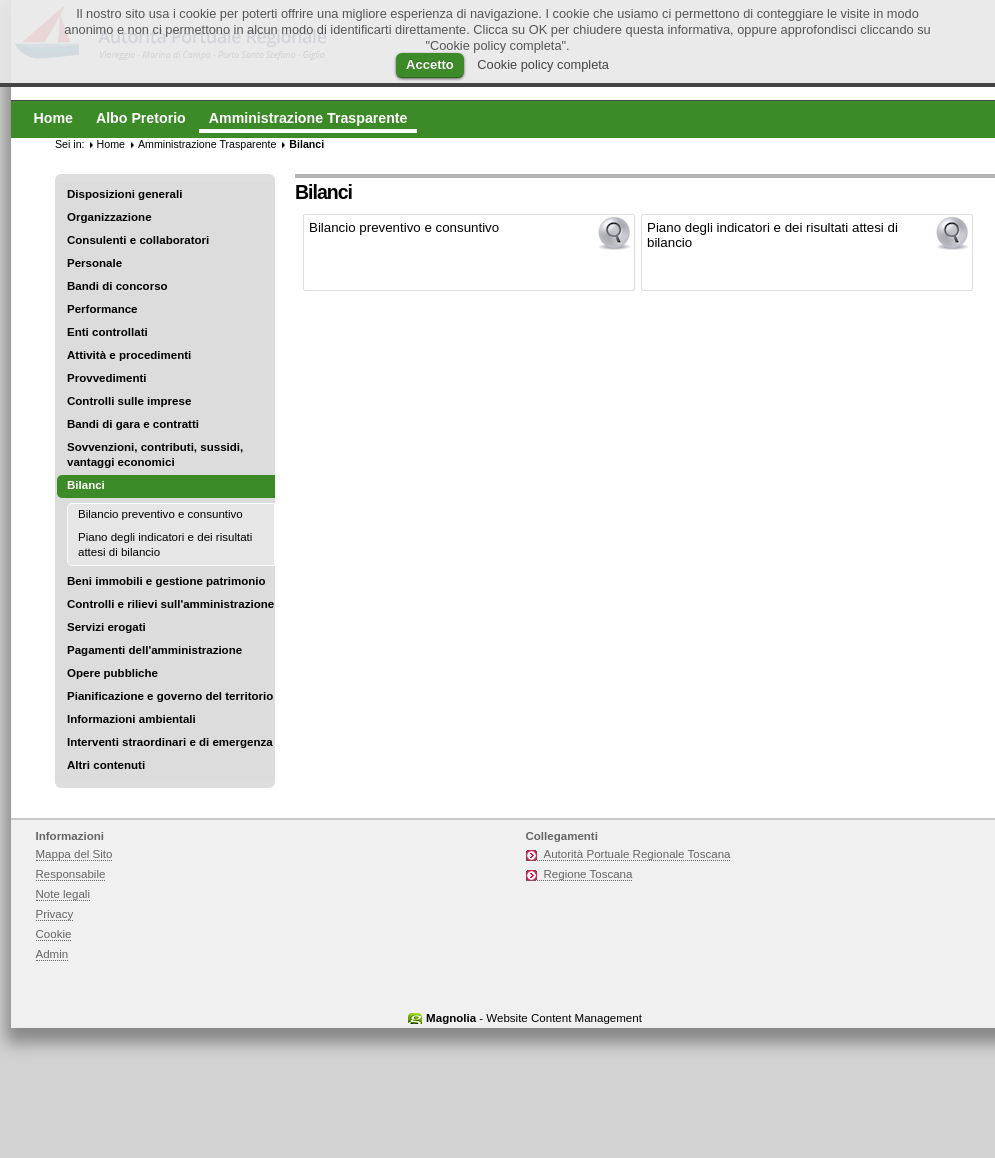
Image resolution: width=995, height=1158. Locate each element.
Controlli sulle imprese (129, 401)
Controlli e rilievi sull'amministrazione (170, 604)
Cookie (54, 934)
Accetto (430, 64)
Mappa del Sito (74, 854)
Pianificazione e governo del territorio (170, 696)
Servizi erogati (106, 627)
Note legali (63, 894)
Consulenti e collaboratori (138, 240)
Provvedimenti (106, 378)
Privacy (55, 914)
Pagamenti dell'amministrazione (154, 650)
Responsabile (71, 874)
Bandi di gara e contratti (133, 424)
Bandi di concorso (117, 286)
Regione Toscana (588, 874)
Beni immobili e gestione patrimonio (166, 581)
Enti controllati (107, 332)
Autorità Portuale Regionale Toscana (637, 854)
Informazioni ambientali (131, 719)
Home (111, 144)
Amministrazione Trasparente (207, 144)
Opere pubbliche (112, 673)
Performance (102, 309)
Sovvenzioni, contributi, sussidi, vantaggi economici (155, 454)
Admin (52, 954)
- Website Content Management (534, 1018)
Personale (94, 263)
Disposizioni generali (124, 194)
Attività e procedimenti (129, 355)
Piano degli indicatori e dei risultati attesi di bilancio (165, 544)
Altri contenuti (106, 765)
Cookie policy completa (543, 64)
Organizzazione (109, 217)
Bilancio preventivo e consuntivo (160, 514)
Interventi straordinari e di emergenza (170, 742)
